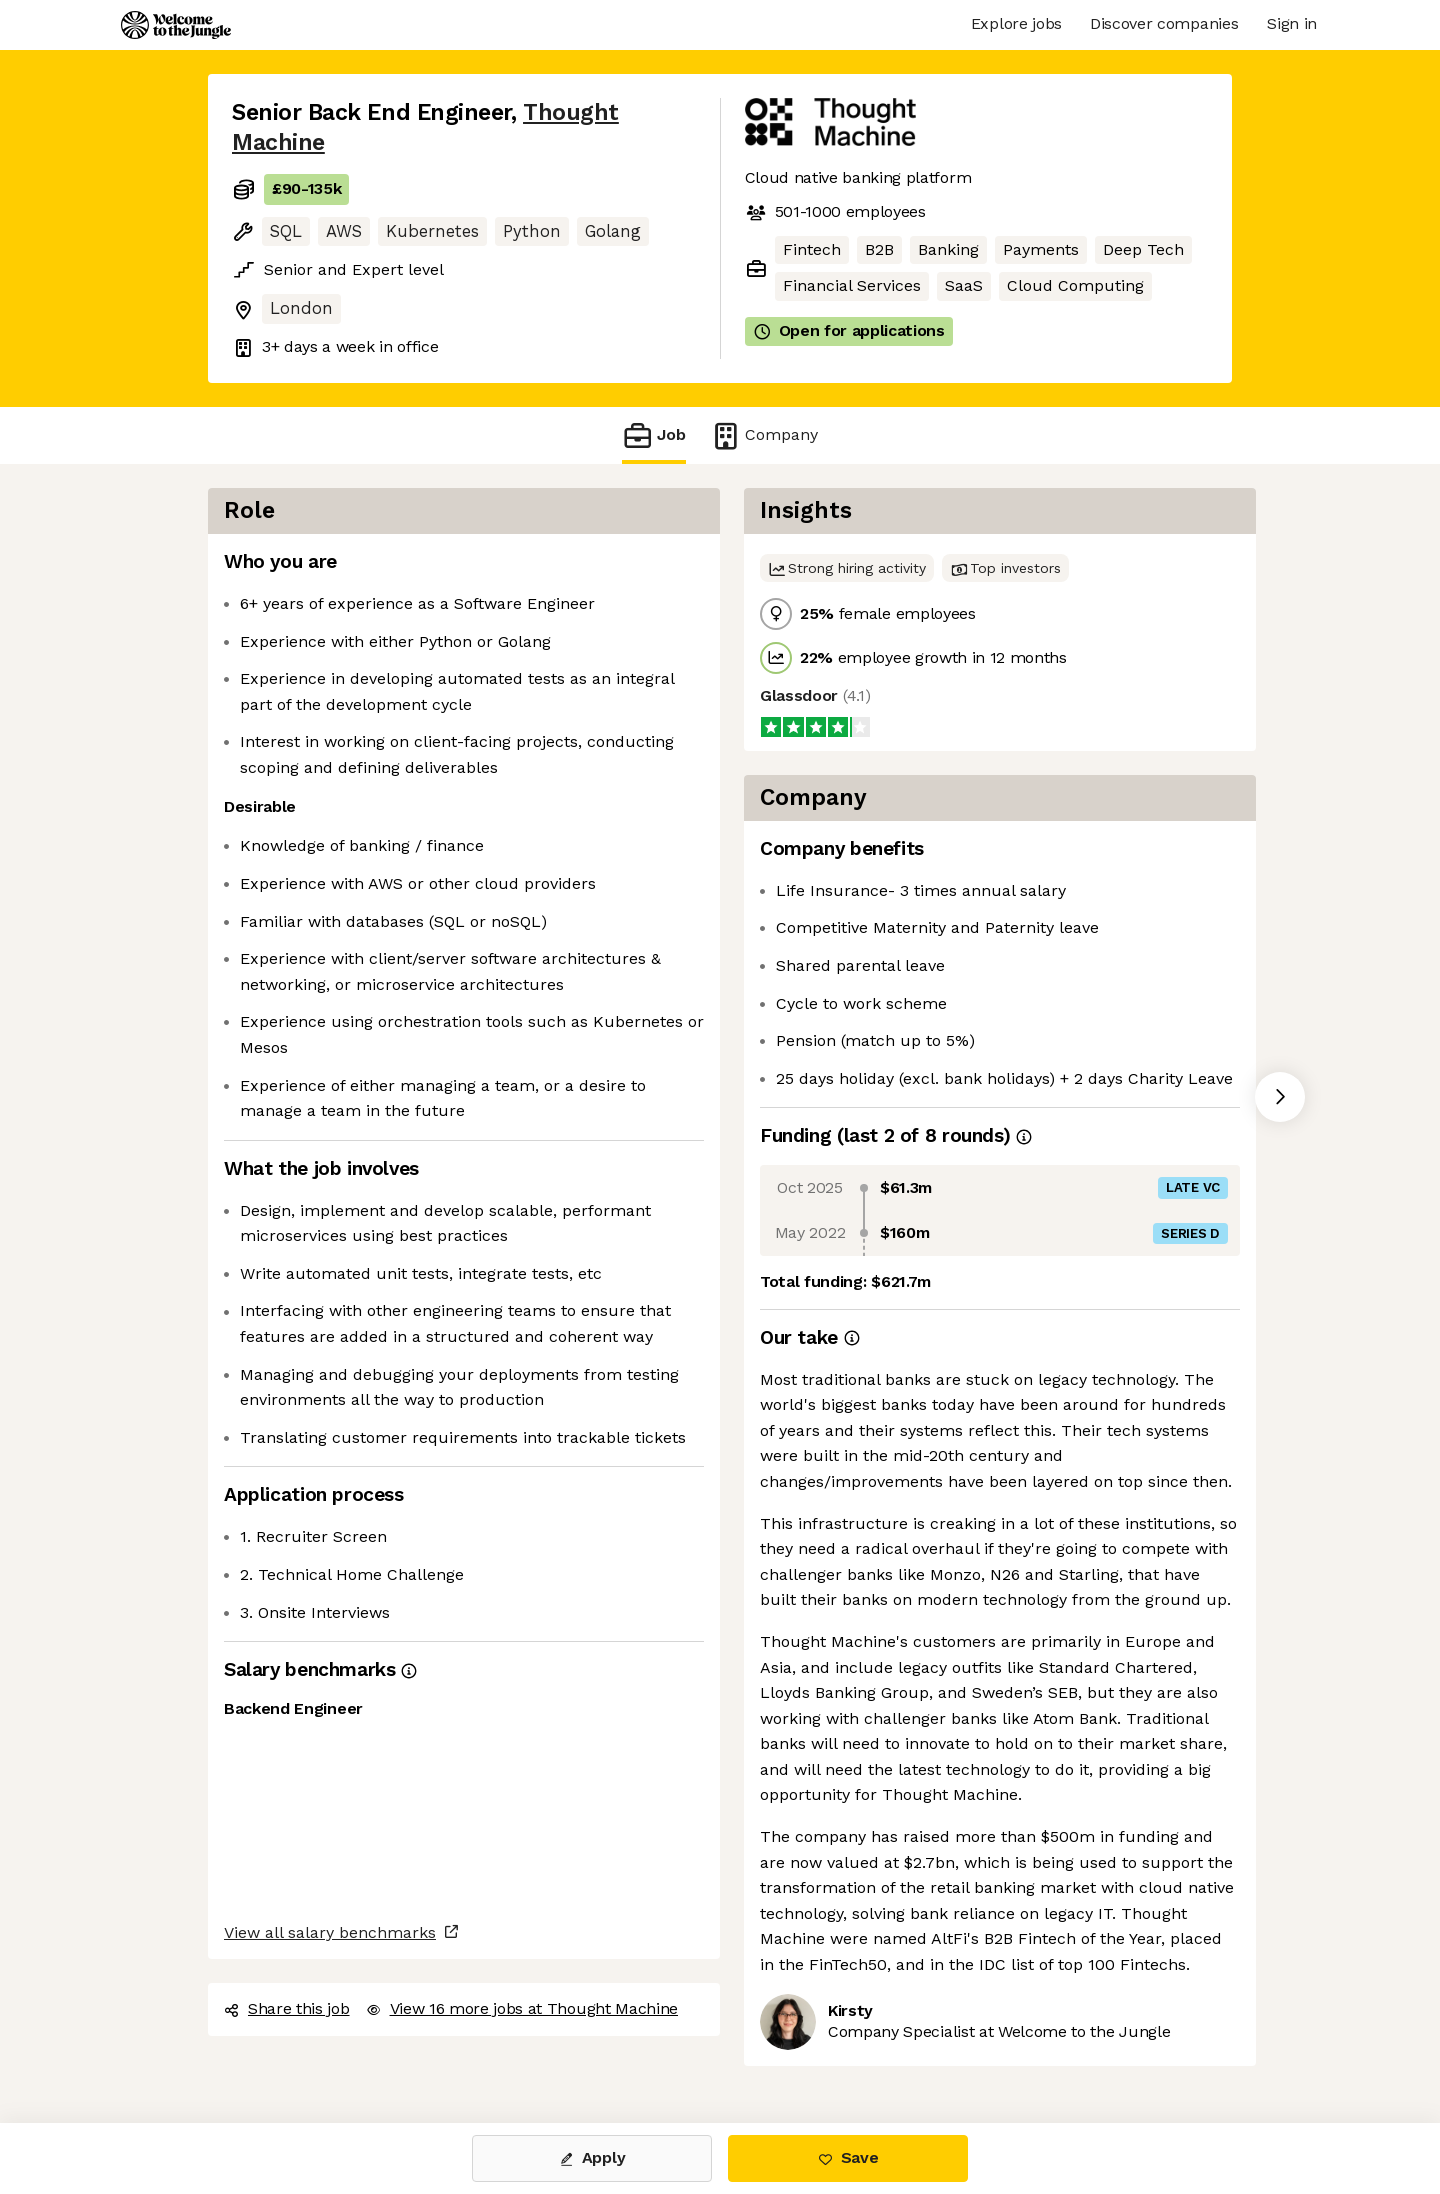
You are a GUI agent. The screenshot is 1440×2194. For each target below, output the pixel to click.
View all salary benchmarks (330, 1932)
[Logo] (176, 25)
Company (764, 435)
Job (654, 435)
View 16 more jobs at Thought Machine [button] (522, 2008)
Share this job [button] (287, 2008)
